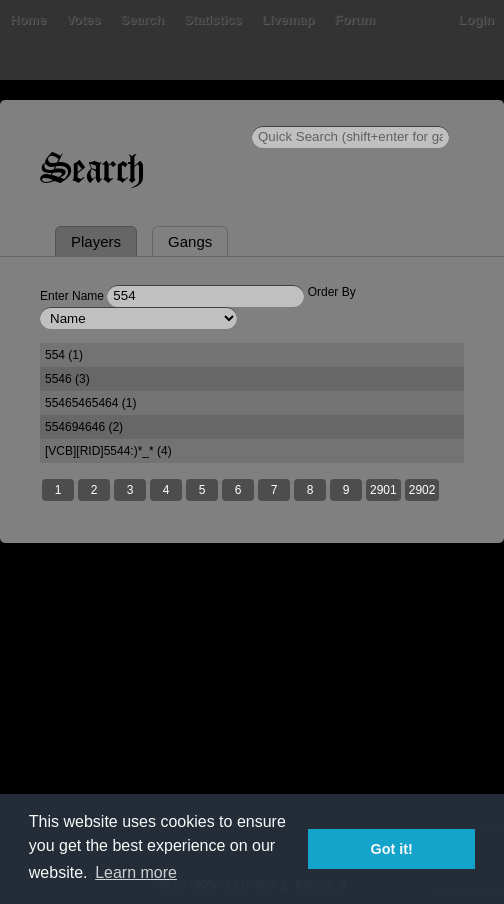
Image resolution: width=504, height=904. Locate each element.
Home (28, 19)
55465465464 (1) (90, 403)
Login (476, 19)
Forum (355, 19)
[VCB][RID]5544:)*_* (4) (108, 451)
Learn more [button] (136, 872)
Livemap (288, 19)
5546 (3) (67, 379)
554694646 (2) (84, 427)
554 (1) (64, 355)
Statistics (213, 19)
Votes (83, 19)
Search (142, 19)
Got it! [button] (392, 849)
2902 (422, 490)
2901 (383, 490)
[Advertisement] (252, 723)
